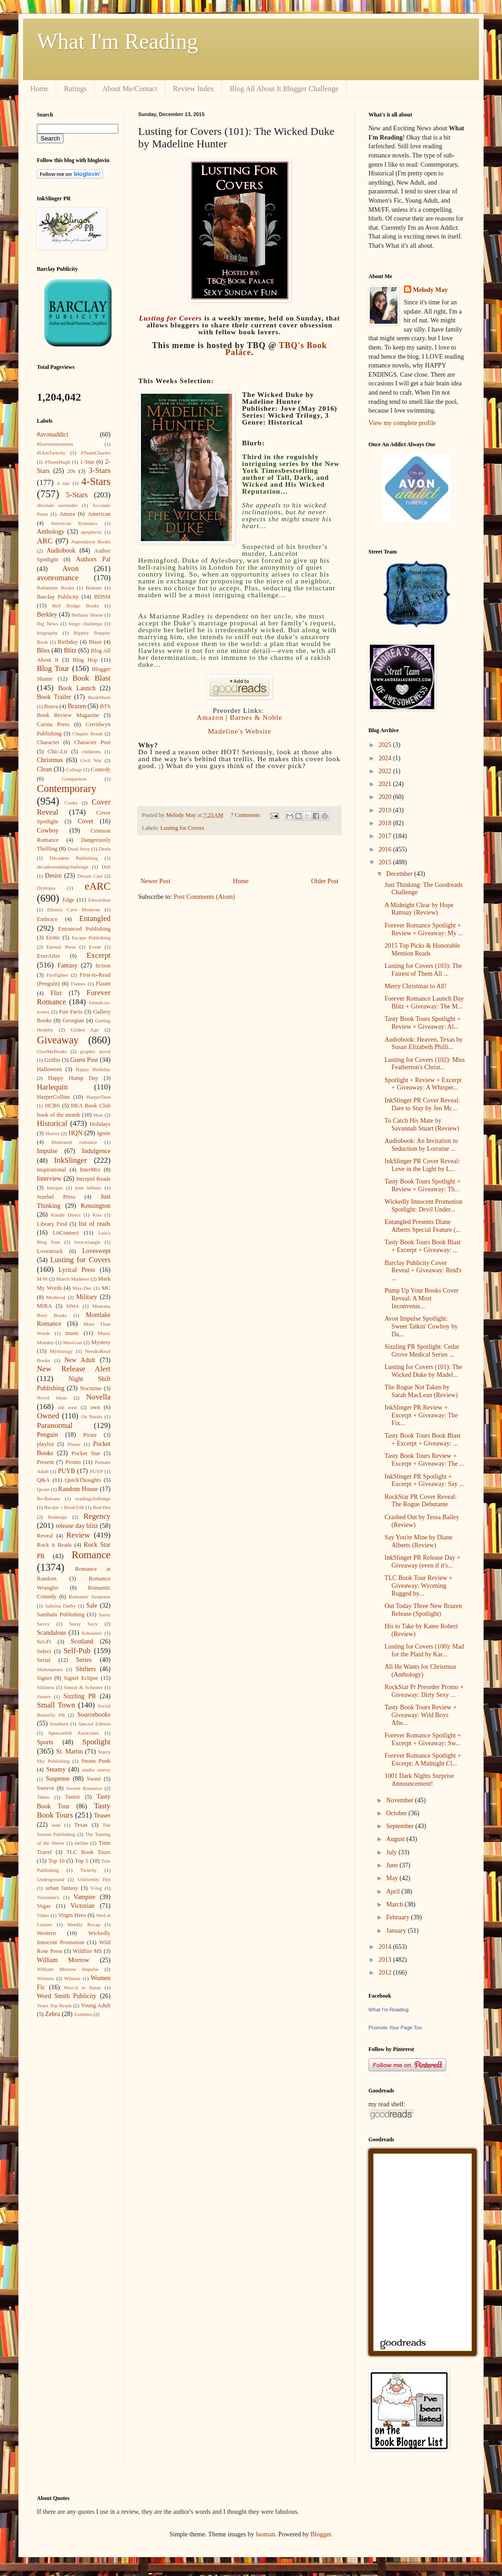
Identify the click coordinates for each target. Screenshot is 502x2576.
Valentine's (48, 1897)
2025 (386, 744)
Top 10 (56, 1861)
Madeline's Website (239, 731)
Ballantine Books (55, 587)
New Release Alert (74, 1368)
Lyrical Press (76, 1269)
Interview (49, 1178)
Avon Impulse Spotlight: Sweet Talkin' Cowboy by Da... (421, 1326)
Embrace (47, 919)
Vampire (84, 1897)
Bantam (94, 587)
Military (86, 1297)
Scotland (81, 1641)
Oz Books (91, 1416)
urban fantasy (62, 1888)
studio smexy (96, 1769)
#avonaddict (52, 434)
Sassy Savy (83, 1623)
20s (71, 471)
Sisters (44, 1696)
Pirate (90, 1435)
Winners (45, 1978)
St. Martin (69, 1751)
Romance (91, 1555)
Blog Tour (53, 668)
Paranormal (54, 1425)
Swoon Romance (84, 1788)
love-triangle (87, 1242)
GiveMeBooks (52, 1051)
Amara (67, 514)
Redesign (57, 1517)
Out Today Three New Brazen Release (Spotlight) (423, 1610)
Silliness (45, 1687)
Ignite (104, 1133)
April (393, 1891)
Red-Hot (102, 1507)
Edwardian (99, 900)
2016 (386, 849)
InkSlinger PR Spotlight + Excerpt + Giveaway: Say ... (424, 1480)
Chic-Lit (57, 751)
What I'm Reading (117, 41)
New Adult (79, 1360)
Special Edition (94, 1723)
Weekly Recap (83, 1924)
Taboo (43, 1797)
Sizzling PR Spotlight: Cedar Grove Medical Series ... (422, 1350)
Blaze (95, 642)
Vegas (44, 1906)
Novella (98, 1397)
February (398, 1917)
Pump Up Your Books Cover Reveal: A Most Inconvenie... (422, 1298)
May (392, 1878)
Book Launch (76, 688)
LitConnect (66, 1233)
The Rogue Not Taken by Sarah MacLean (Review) (421, 1391)
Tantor (72, 1797)
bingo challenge (85, 623)
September (400, 1826)
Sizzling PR (80, 1696)
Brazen (77, 706)
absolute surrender (57, 505)
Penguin (47, 1434)
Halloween (49, 1069)
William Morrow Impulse (68, 1969)
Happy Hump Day (73, 1078)
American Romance (74, 523)
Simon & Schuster (83, 1687)
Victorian (82, 1905)
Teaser (102, 1815)
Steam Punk (96, 1761)
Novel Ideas (52, 1397)
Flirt (56, 993)
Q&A (43, 1480)
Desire (53, 875)
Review (78, 1535)
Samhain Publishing (60, 1614)
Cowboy (47, 830)
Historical (52, 1123)
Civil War (91, 760)
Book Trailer (54, 697)
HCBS (52, 1105)
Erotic (53, 937)
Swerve (45, 1788)
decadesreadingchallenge (62, 866)
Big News (47, 623)
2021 (386, 784)
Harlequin (52, 1087)
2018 (386, 823)
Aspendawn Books (91, 541)
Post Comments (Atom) (204, 896)
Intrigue (55, 1187)
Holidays (100, 1124)
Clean (44, 769)
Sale (91, 1605)
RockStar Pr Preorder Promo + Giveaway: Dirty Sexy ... (424, 1691)
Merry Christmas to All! (416, 986)
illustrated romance (74, 1142)
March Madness (72, 1279)
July (392, 1852)
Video (43, 1915)
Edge (69, 900)
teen (56, 1825)
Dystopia (46, 888)
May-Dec (82, 1288)
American (99, 514)
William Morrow (63, 1960)
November (400, 1800)
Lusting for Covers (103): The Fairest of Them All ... (423, 969)
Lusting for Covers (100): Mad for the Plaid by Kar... (424, 1650)
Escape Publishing (91, 937)
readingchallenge (93, 1498)
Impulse (47, 1151)
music (72, 1333)
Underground (50, 1879)
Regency (97, 1516)
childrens (91, 751)
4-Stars (96, 481)
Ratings (75, 89)
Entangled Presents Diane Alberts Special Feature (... (423, 1225)
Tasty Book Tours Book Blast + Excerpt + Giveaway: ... (423, 1246)
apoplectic (91, 532)
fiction (103, 965)
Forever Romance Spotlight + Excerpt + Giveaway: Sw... (423, 1739)
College (74, 769)
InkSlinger (70, 1160)
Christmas (50, 760)
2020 (386, 796)
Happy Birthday (93, 1069)
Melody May (430, 289)
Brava (51, 706)
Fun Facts (70, 1011)
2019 (386, 810)
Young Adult (96, 2005)
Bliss (43, 650)
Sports (45, 1742)
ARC (45, 540)
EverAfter (48, 956)
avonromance (57, 577)
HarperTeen (98, 1097)
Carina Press (53, 724)
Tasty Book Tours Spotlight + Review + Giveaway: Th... (423, 1185)
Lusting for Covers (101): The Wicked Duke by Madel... (423, 1371)
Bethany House (87, 615)
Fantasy (68, 965)
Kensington (96, 1205)
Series (84, 1659)
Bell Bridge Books (75, 605)
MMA (72, 1306)
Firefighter (58, 975)
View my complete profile (402, 423)
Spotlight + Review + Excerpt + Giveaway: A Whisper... (423, 1084)
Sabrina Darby (60, 1606)
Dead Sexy (78, 848)
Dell (106, 866)
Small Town (56, 1705)
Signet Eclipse (81, 1678)
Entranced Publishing (84, 929)
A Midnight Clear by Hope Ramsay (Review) (419, 909)
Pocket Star (85, 1453)
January (397, 1930)
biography (47, 632)
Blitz (70, 650)
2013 (386, 1959)
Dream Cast (90, 876)
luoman (265, 2534)
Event (95, 947)
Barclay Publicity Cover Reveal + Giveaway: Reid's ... (423, 1270)
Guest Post (84, 1059)
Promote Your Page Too (395, 2027)
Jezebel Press (56, 1197)
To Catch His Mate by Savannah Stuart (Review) (422, 1124)
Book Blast (91, 678)
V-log (96, 1888)
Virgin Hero (72, 1915)
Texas (81, 1825)
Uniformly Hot (94, 1879)
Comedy (101, 769)
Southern (59, 1723)
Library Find (52, 1224)
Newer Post (155, 881)
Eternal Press (61, 947)
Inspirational (51, 1169)
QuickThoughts (83, 1480)
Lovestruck (50, 1251)
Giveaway (58, 1040)
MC (106, 1288)
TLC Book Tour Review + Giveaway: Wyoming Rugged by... (418, 1585)
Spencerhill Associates (73, 1733)
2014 (386, 1946)
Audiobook (61, 550)
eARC (98, 886)
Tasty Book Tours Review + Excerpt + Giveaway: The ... (424, 1459)
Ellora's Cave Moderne (73, 909)
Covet (85, 821)
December (400, 873)
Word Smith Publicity (66, 1996)
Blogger (320, 2534)
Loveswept (96, 1250)
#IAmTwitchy (51, 452)
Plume (74, 1444)
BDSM (102, 597)
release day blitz (77, 1525)
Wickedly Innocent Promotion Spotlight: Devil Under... (423, 1205)
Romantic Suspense (90, 1596)
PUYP (96, 1471)
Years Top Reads (54, 2005)
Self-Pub (77, 1650)
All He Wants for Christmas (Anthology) (420, 1670)
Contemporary (66, 788)
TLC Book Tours (88, 1852)
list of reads (95, 1223)
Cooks (71, 802)
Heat (98, 1115)
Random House (78, 1489)
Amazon (210, 717)
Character (48, 742)
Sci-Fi (44, 1641)
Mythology (61, 1351)
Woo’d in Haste (82, 1987)
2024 (386, 758)
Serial (43, 1660)
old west (67, 1407)
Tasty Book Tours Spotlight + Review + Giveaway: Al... (423, 1022)
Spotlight (96, 1741)
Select (44, 1651)
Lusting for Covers (182, 828)
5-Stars (77, 494)
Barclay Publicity (58, 597)
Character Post (92, 742)
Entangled (95, 918)
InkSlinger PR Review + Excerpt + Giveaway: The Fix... (421, 1415)
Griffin (52, 1060)
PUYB (66, 1471)
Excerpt (99, 955)
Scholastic (92, 1633)
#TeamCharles (96, 452)
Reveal (45, 1536)
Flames (78, 983)
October (397, 1813)
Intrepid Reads (93, 1179)
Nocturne (91, 1388)
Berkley (47, 614)
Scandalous (51, 1632)
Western (46, 1933)
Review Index (193, 89)
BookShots (99, 697)
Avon (70, 568)
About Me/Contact (130, 89)
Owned (48, 1415)
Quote (43, 1489)
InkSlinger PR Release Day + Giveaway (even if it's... (423, 1561)
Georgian (73, 1020)
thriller (81, 1843)
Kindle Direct (66, 1215)
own (95, 1407)
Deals (105, 848)
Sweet (94, 1779)
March (395, 1904)
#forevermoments (55, 444)
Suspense (58, 1778)
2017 (386, 836)
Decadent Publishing (74, 858)
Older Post (325, 881)
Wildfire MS (87, 1951)
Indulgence (96, 1151)
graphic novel (95, 1051)
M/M (42, 1279)
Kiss (97, 1215)
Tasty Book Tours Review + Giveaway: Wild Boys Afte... (421, 1715)
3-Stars (99, 470)
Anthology (50, 531)
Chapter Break (87, 733)
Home (39, 89)
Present (45, 1462)
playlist (45, 1444)
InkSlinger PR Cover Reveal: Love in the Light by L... (422, 1165)
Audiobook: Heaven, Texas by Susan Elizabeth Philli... (424, 1043)
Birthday (68, 642)
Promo (73, 1462)
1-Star (87, 462)
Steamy (55, 1769)
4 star (63, 483)
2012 (386, 1972)
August (396, 1839)
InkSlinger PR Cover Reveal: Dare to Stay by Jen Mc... (422, 1104)
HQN (75, 1133)
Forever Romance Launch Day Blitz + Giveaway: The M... (424, 1002)
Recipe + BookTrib (64, 1507)
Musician (72, 1342)
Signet (44, 1678)
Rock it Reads (54, 1545)
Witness (72, 1978)
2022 (386, 771)
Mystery (101, 1342)
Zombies (83, 2014)
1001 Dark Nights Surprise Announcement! (419, 1779)
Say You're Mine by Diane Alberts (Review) (419, 1541)
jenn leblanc (88, 1187)
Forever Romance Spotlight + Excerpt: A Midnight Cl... (423, 1759)
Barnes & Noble (256, 717)
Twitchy (88, 1870)
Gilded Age (84, 1029)
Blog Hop (85, 660)
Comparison (74, 778)
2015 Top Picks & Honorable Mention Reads (422, 949)
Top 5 (81, 1861)
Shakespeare (50, 1669)
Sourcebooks (94, 1714)
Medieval (55, 1297)
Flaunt (103, 983)
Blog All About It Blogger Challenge (284, 89)
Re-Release (48, 1498)
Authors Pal (93, 559)
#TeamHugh (57, 462)
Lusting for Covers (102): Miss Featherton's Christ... (425, 1063)
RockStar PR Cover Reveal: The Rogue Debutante (421, 1500)
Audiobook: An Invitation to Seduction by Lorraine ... (421, 1144)
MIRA (44, 1306)
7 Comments (245, 815)
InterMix (90, 1169)
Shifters (86, 1669)
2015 (386, 862)
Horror (52, 1133)
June (392, 1865)
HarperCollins (53, 1097)
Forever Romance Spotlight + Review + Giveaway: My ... (424, 929)
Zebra (52, 2014)
